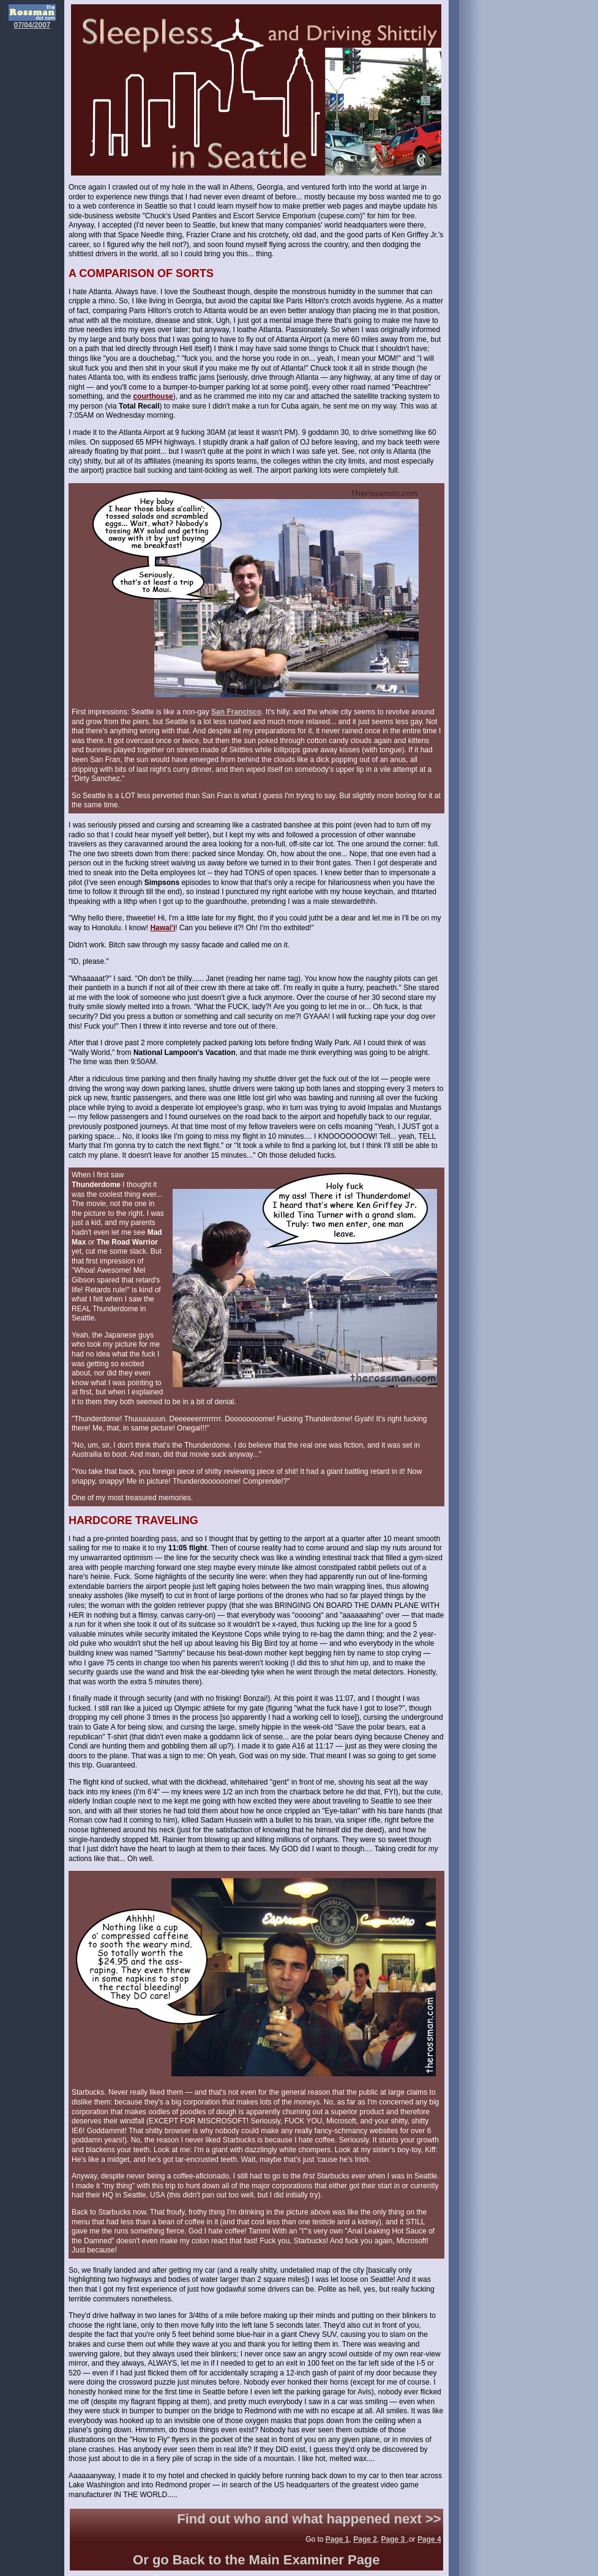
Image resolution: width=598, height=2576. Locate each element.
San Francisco (236, 712)
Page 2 (365, 2539)
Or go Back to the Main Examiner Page (256, 2559)
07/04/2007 (32, 21)
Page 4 (429, 2539)
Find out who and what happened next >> (309, 2518)
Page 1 (337, 2539)
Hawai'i (162, 927)
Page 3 (394, 2539)
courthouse (153, 396)
